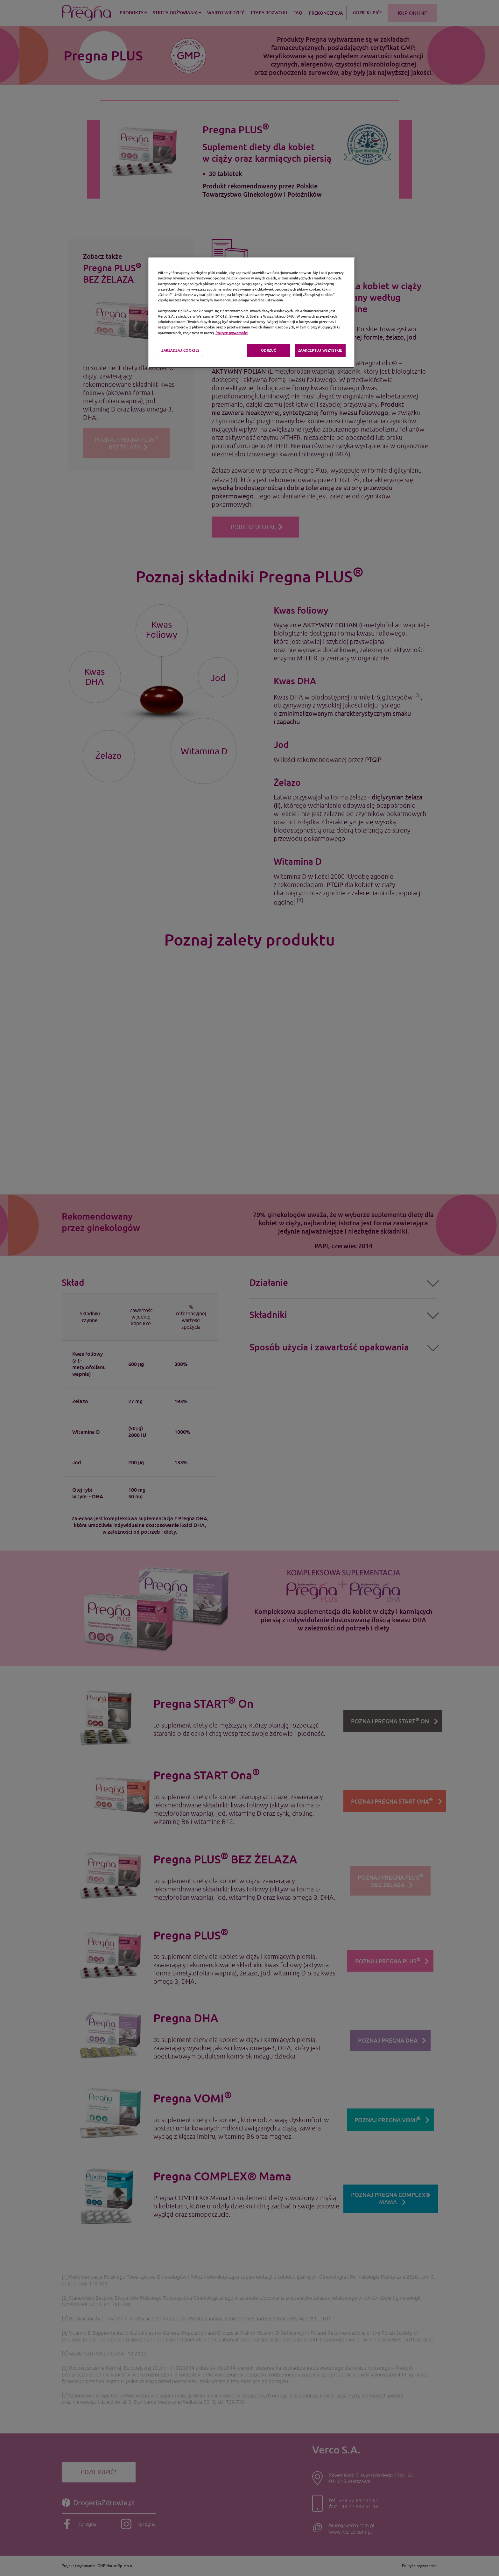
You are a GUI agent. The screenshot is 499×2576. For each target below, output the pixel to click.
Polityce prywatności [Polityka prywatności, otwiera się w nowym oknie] (231, 333)
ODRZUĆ (268, 350)
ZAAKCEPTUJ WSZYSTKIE (320, 350)
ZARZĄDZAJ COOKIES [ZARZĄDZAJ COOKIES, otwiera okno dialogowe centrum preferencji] (180, 350)
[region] (251, 312)
